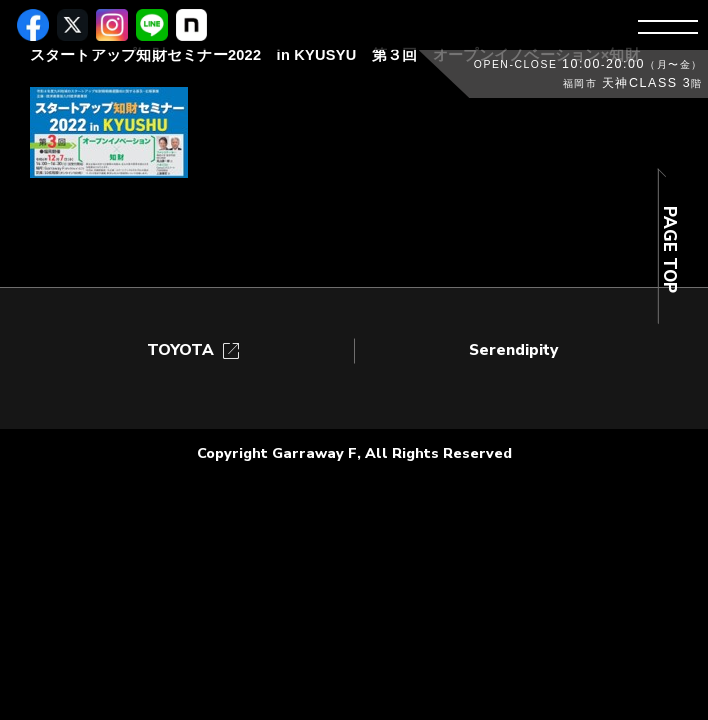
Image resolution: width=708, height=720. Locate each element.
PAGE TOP (669, 249)
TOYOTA (195, 350)
